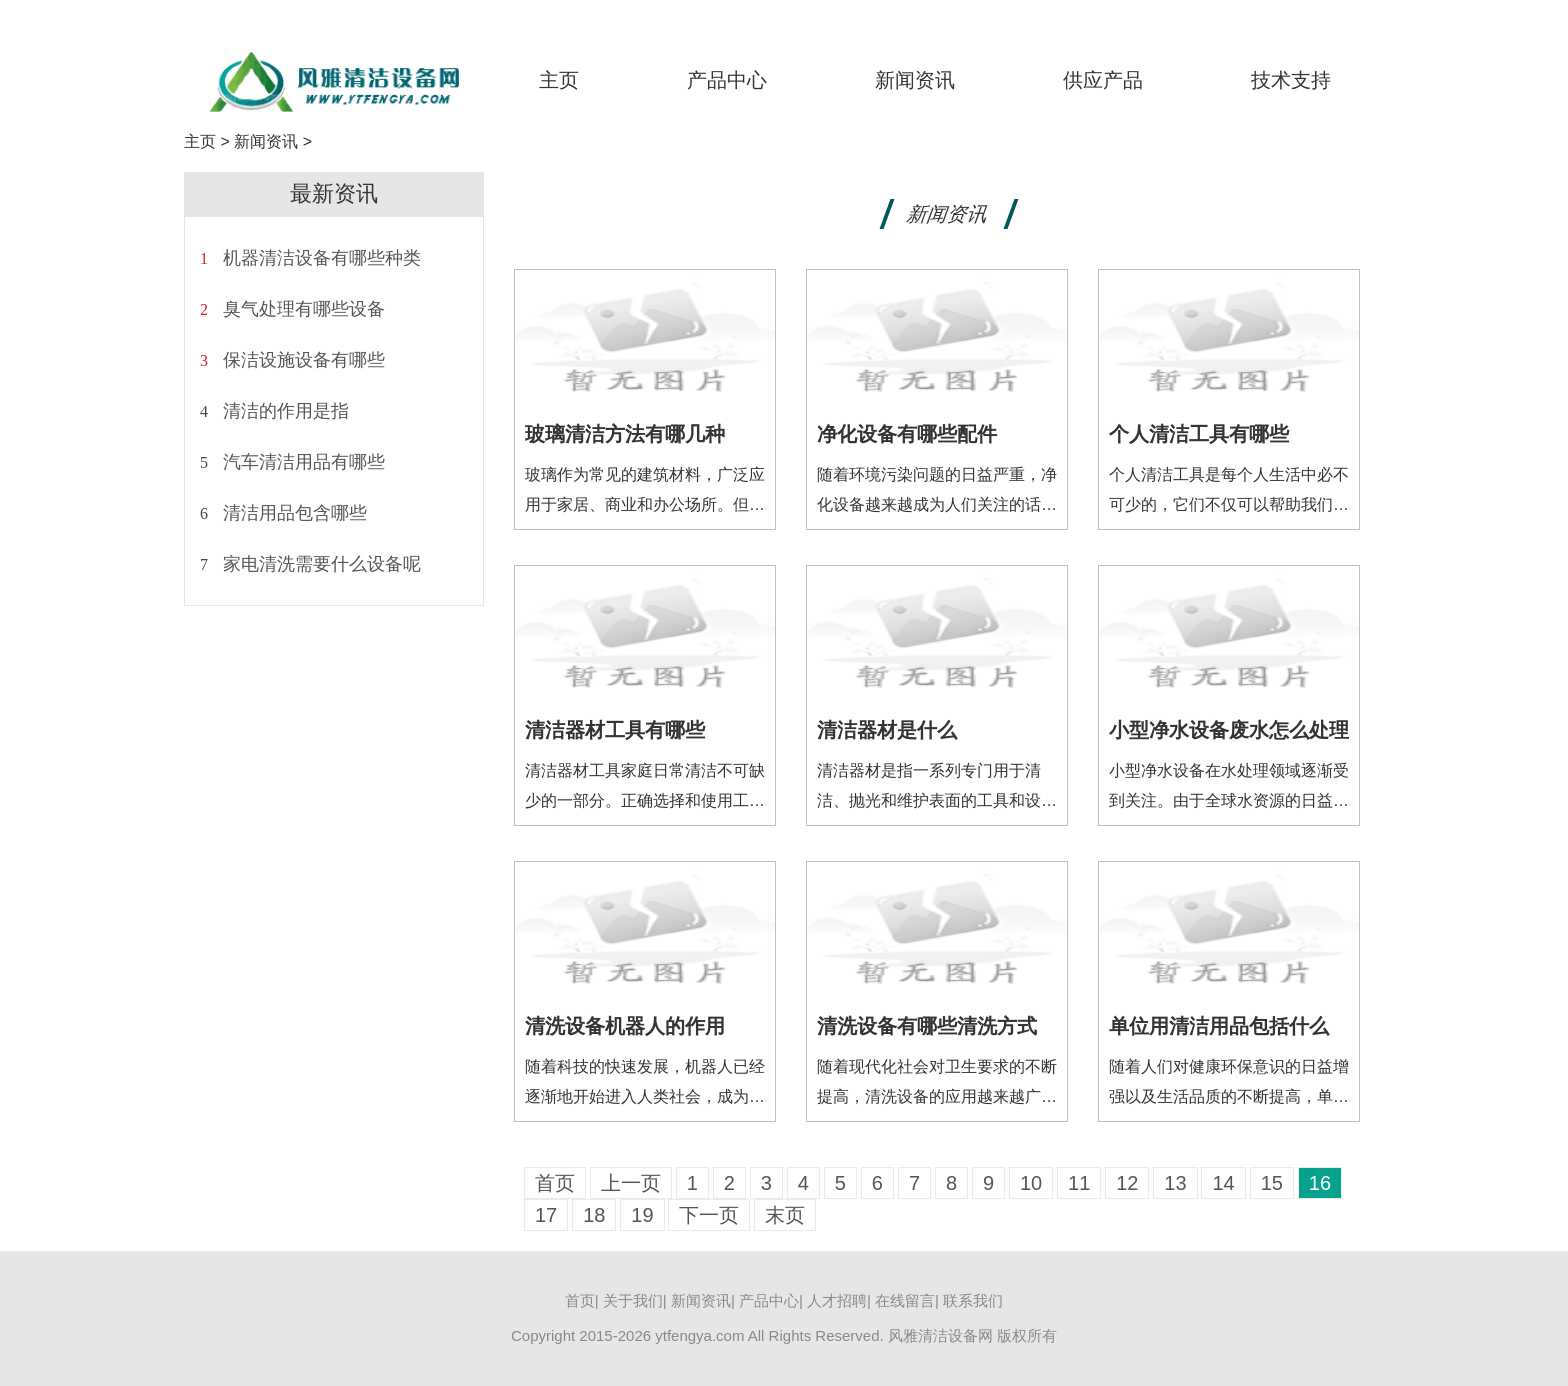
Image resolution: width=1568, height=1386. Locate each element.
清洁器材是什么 (887, 730)
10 (1031, 1183)
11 (1079, 1183)
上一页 (631, 1183)
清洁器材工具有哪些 (615, 730)
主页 (559, 80)
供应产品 (1103, 80)
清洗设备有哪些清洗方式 (927, 1026)
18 (594, 1215)
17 (546, 1215)
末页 (785, 1215)
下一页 (709, 1215)
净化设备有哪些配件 (907, 434)
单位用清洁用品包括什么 (1219, 1026)
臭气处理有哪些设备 (304, 309)
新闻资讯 (915, 80)
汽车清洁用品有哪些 (304, 462)
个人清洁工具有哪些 (1199, 434)
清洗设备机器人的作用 (625, 1026)
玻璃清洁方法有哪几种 (625, 434)
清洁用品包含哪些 (295, 513)
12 (1127, 1183)
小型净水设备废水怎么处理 (1229, 730)
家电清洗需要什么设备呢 (322, 564)
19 (642, 1215)
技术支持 (1291, 80)
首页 (555, 1183)
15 (1272, 1183)
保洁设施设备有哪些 (304, 360)
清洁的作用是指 (286, 411)
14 (1223, 1183)
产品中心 (727, 80)
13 (1175, 1183)
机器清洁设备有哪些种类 (322, 258)
